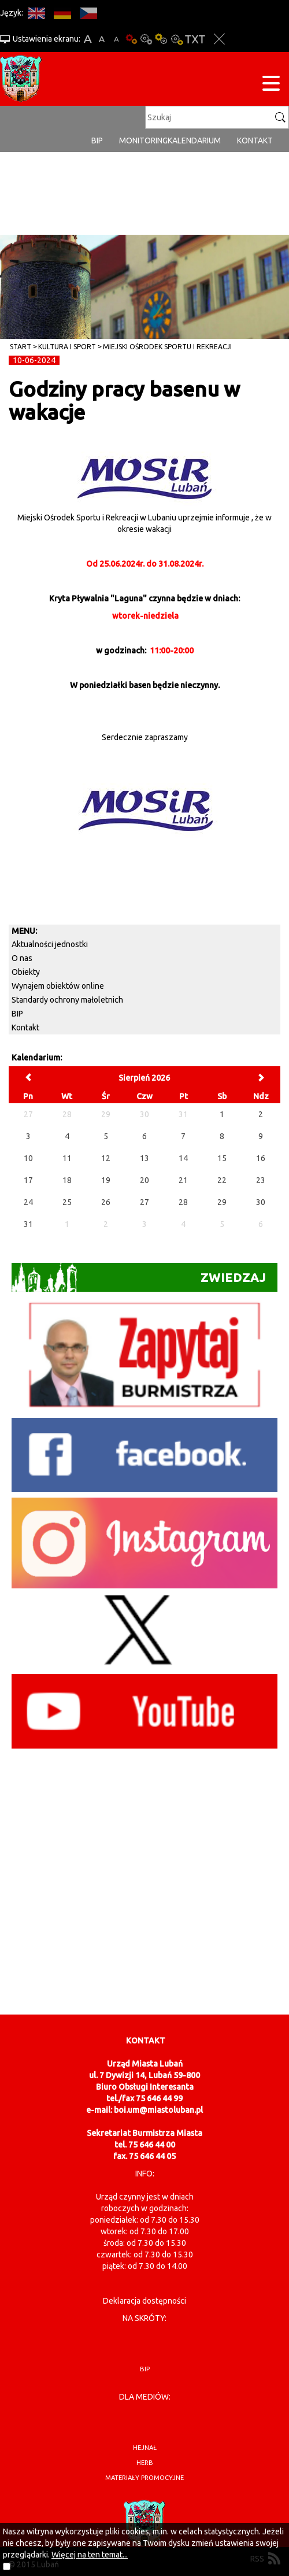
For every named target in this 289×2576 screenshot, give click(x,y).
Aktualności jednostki (50, 944)
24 (28, 1202)
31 (28, 1224)
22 (222, 1180)
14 (183, 1158)
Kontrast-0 (146, 39)
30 (260, 1202)
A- (116, 39)
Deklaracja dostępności (144, 2300)
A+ (87, 39)
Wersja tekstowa (195, 39)
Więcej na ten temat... (89, 2554)
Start (20, 346)
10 (28, 1158)
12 (105, 1158)
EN (36, 13)
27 (144, 1202)
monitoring (143, 140)
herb (144, 2462)
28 (183, 1202)
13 (144, 1158)
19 (105, 1180)
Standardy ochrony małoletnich (67, 999)
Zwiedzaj (139, 1277)
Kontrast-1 (161, 39)
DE (62, 13)
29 (222, 1202)
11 (67, 1158)
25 (67, 1202)
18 (67, 1180)
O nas (22, 958)
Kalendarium (194, 140)
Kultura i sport (67, 346)
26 (105, 1202)
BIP (97, 140)
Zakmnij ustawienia (219, 39)
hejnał (145, 2447)
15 (222, 1158)
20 (144, 1180)
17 (28, 1180)
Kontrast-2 (176, 39)
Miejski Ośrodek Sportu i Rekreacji (167, 346)
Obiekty (26, 972)
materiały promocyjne (144, 2477)
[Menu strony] (271, 85)
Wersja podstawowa (131, 39)
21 (183, 1180)
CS (88, 13)
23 (260, 1180)
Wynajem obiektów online (58, 986)
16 (260, 1158)
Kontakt (255, 140)
